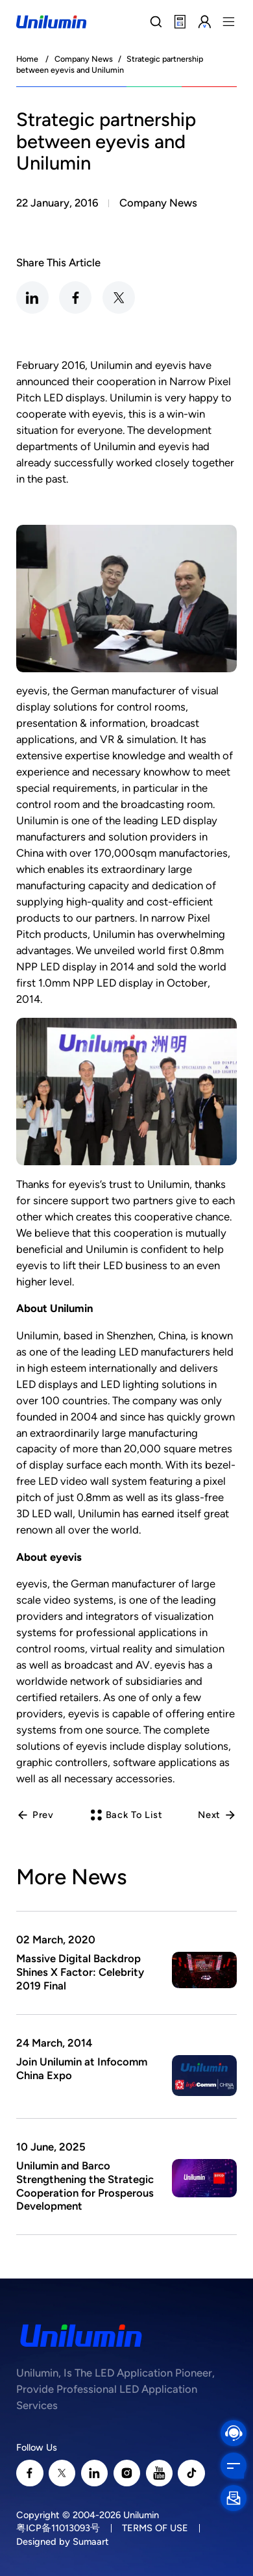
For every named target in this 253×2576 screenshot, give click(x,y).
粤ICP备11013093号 (58, 2528)
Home (27, 59)
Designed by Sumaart (62, 2541)
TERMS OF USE (155, 2528)
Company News (83, 59)
